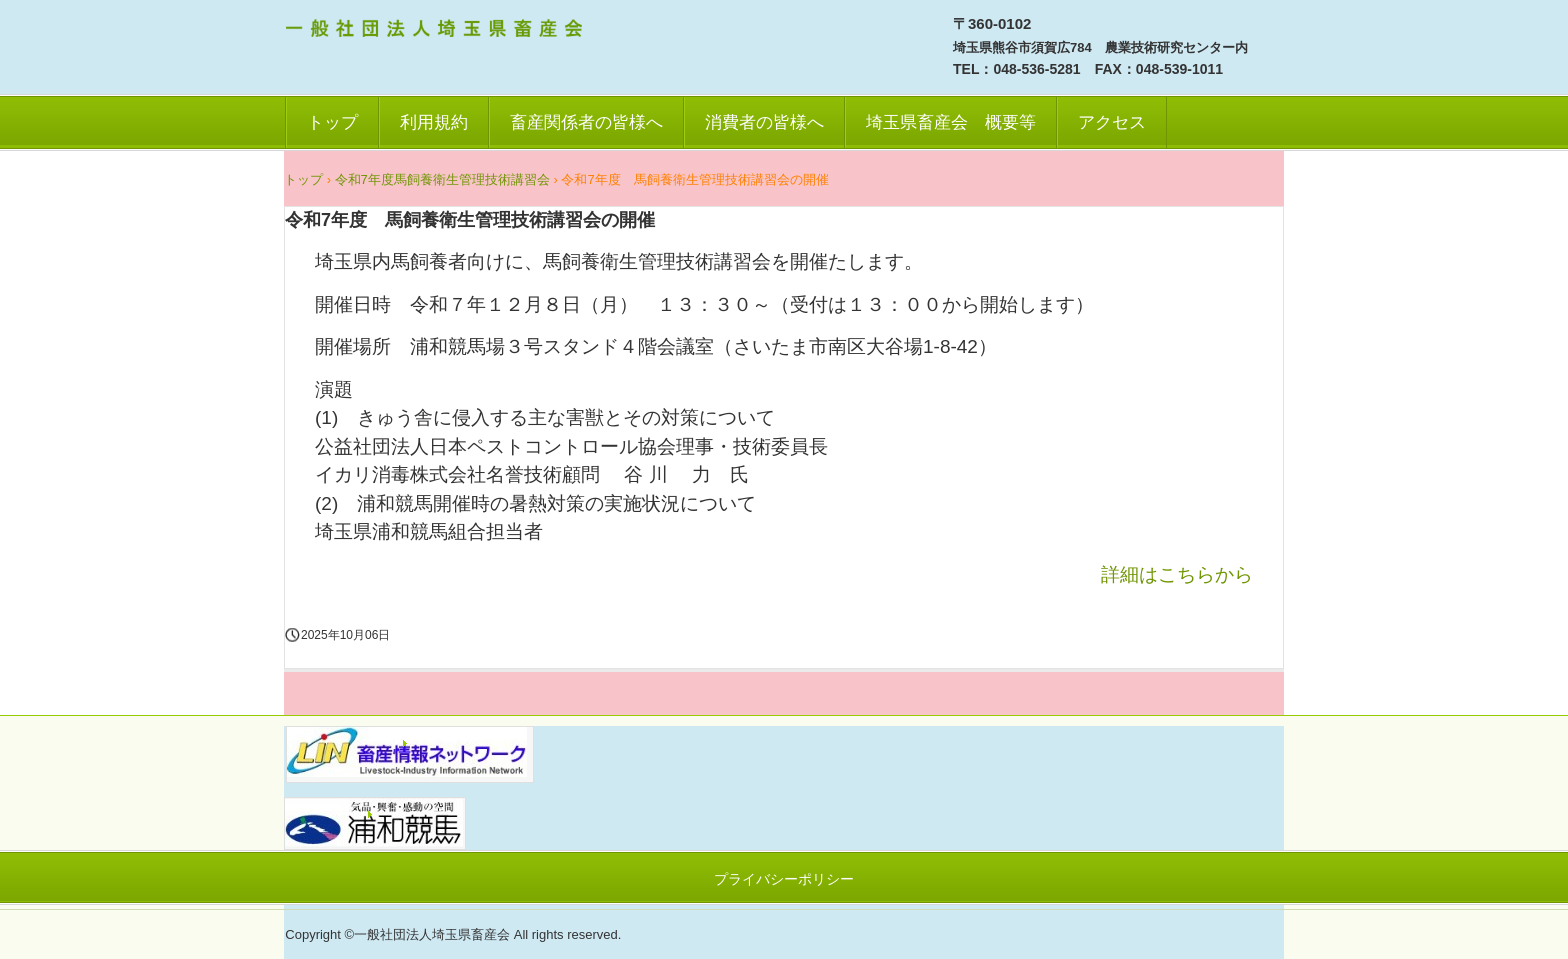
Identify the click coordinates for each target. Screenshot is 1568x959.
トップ (332, 122)
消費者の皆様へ (764, 122)
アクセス (1112, 122)
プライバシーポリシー (784, 879)
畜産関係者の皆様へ (586, 122)
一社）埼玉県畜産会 (437, 31)
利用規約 (434, 122)
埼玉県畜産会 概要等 (951, 122)
